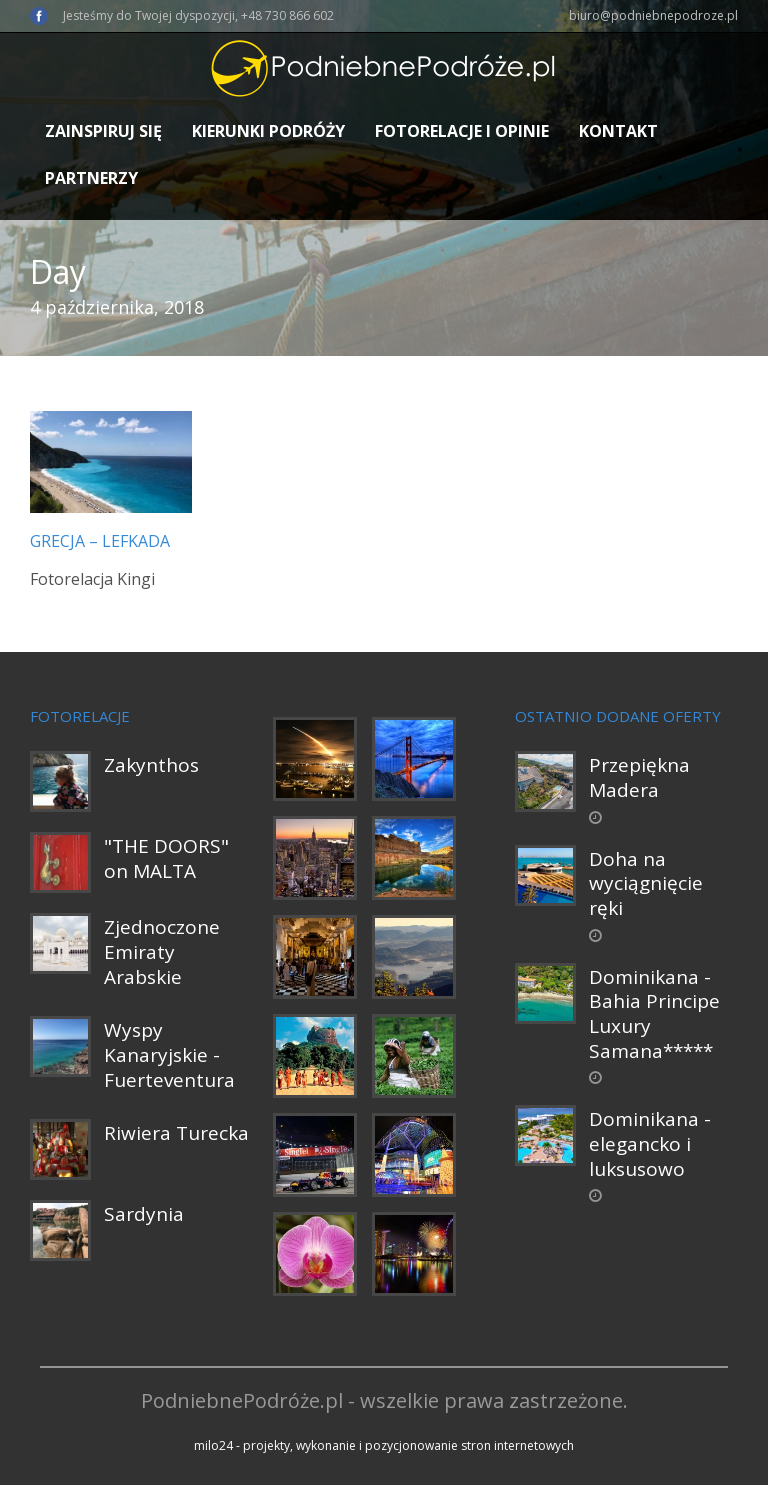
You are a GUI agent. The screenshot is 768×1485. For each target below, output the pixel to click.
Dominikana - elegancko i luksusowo (650, 1143)
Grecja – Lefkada (100, 541)
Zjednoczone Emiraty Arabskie (162, 951)
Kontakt (618, 131)
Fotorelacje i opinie (462, 131)
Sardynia (144, 1214)
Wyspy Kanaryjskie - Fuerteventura (169, 1054)
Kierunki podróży (268, 131)
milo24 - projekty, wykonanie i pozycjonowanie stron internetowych (384, 1445)
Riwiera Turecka (176, 1133)
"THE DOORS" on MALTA (166, 858)
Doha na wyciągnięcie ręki (646, 883)
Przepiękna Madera (639, 777)
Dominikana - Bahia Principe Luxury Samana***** (654, 1014)
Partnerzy (91, 178)
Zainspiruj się (103, 131)
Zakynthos (151, 765)
